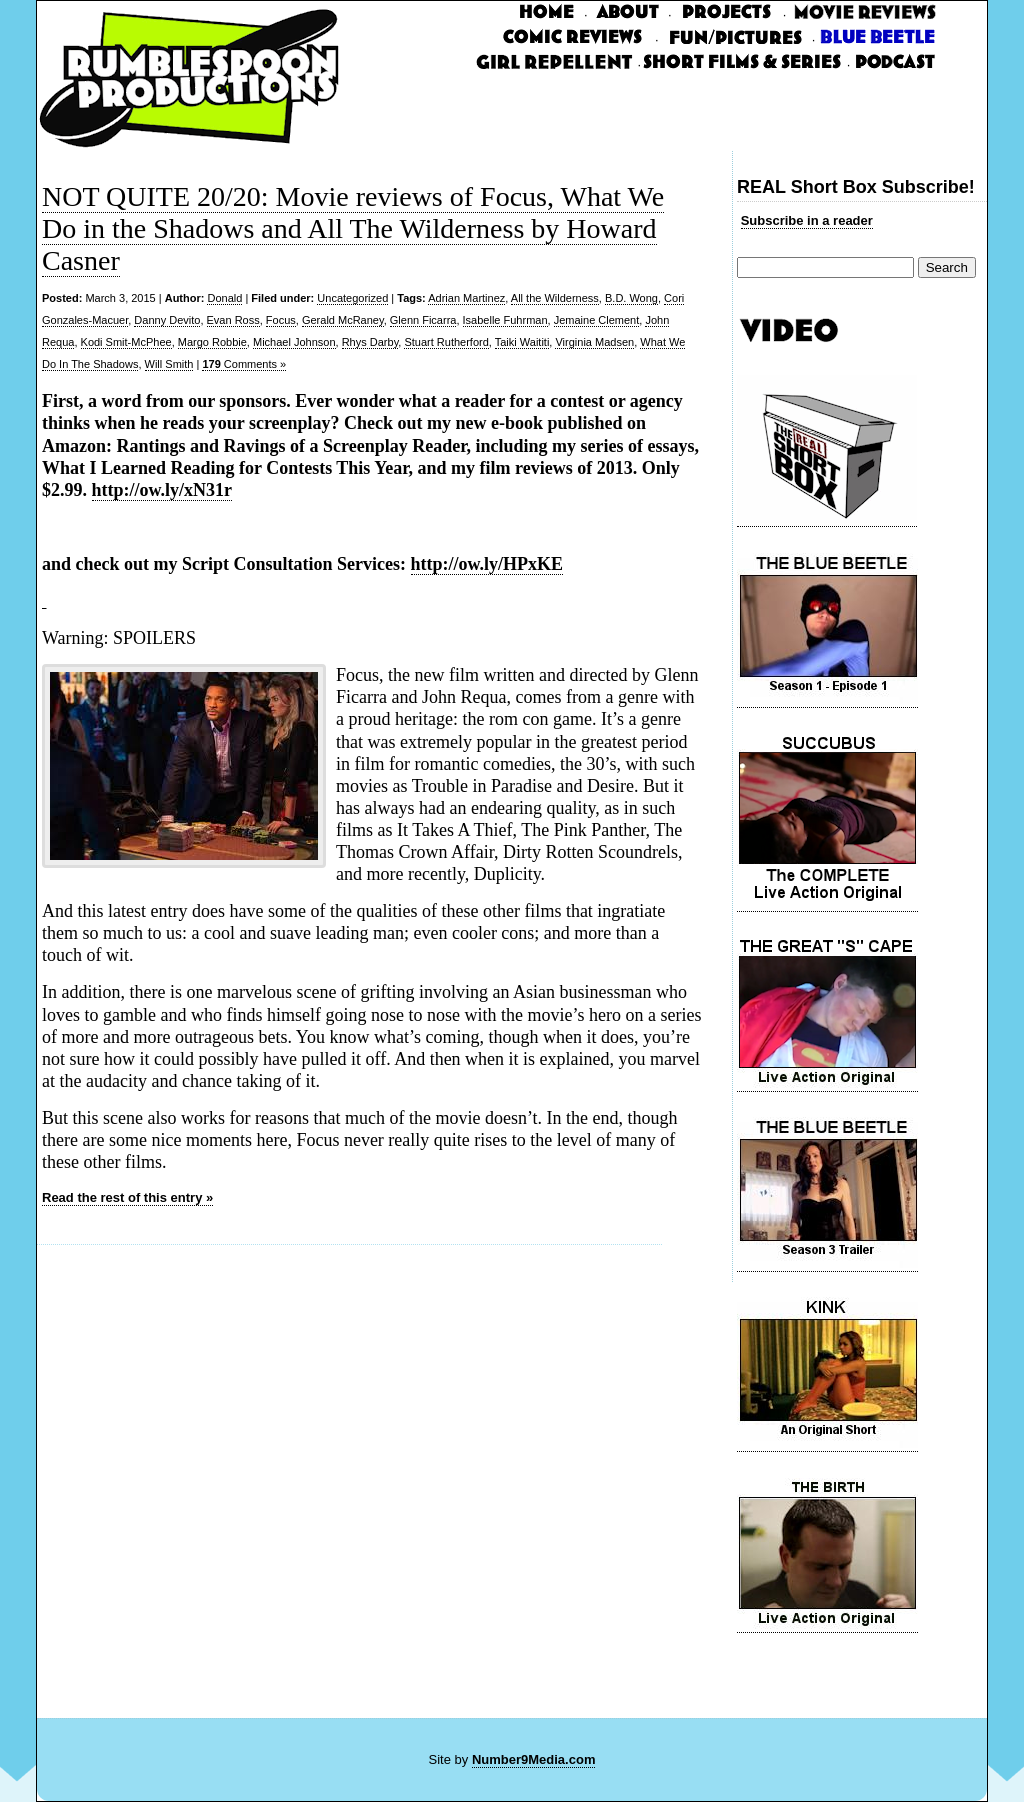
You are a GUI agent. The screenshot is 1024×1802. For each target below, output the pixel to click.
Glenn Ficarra (423, 320)
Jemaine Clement (597, 320)
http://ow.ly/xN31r (162, 490)
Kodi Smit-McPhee (126, 342)
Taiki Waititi (522, 342)
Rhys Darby (370, 342)
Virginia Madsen (594, 342)
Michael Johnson (294, 342)
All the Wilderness (555, 298)
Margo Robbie (212, 342)
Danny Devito (167, 320)
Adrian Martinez (466, 298)
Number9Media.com (534, 1759)
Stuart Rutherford (446, 342)
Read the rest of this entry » (127, 1197)
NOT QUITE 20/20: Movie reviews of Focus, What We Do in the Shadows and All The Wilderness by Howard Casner (353, 228)
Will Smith (169, 364)
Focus (281, 320)
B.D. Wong (631, 298)
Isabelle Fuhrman (505, 320)
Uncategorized (352, 298)
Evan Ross (233, 320)
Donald (224, 298)
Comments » (244, 364)
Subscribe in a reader (807, 220)
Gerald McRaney (343, 320)
